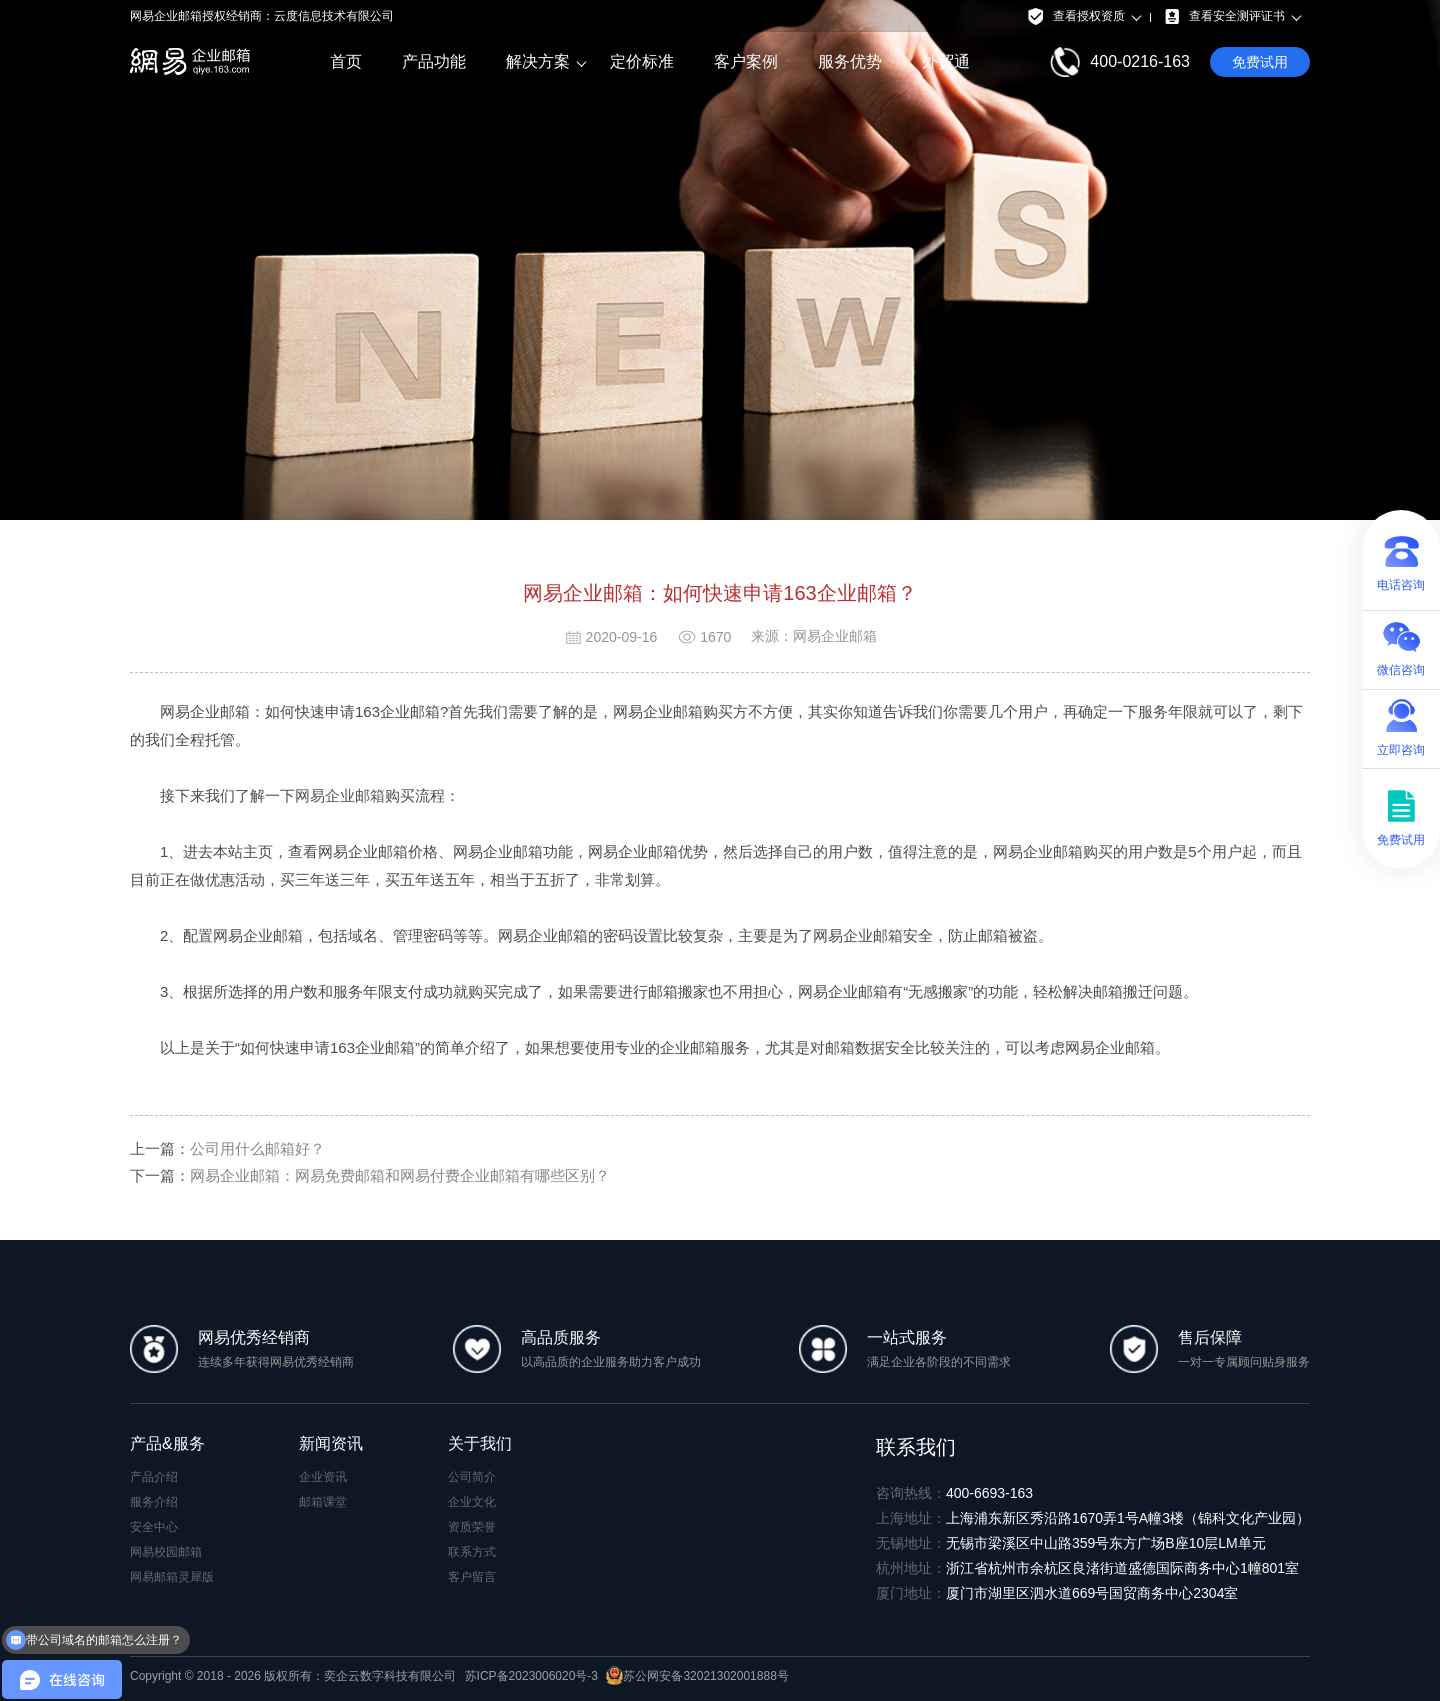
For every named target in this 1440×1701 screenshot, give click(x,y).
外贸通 (946, 61)
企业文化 (472, 1502)
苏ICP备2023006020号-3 (531, 1676)
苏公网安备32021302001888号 (697, 1676)
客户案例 (746, 61)
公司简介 (472, 1477)
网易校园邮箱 (166, 1552)
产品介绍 (154, 1477)
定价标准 (642, 61)
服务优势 (850, 61)
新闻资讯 (331, 1443)
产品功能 (434, 61)
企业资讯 (323, 1477)
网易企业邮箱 (340, 795)
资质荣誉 (472, 1527)
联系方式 (472, 1552)
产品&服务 (167, 1443)
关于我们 (480, 1443)
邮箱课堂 (323, 1502)
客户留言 (472, 1577)
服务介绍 (154, 1502)
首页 (346, 61)
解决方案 (538, 62)
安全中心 (154, 1527)
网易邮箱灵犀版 (172, 1577)
